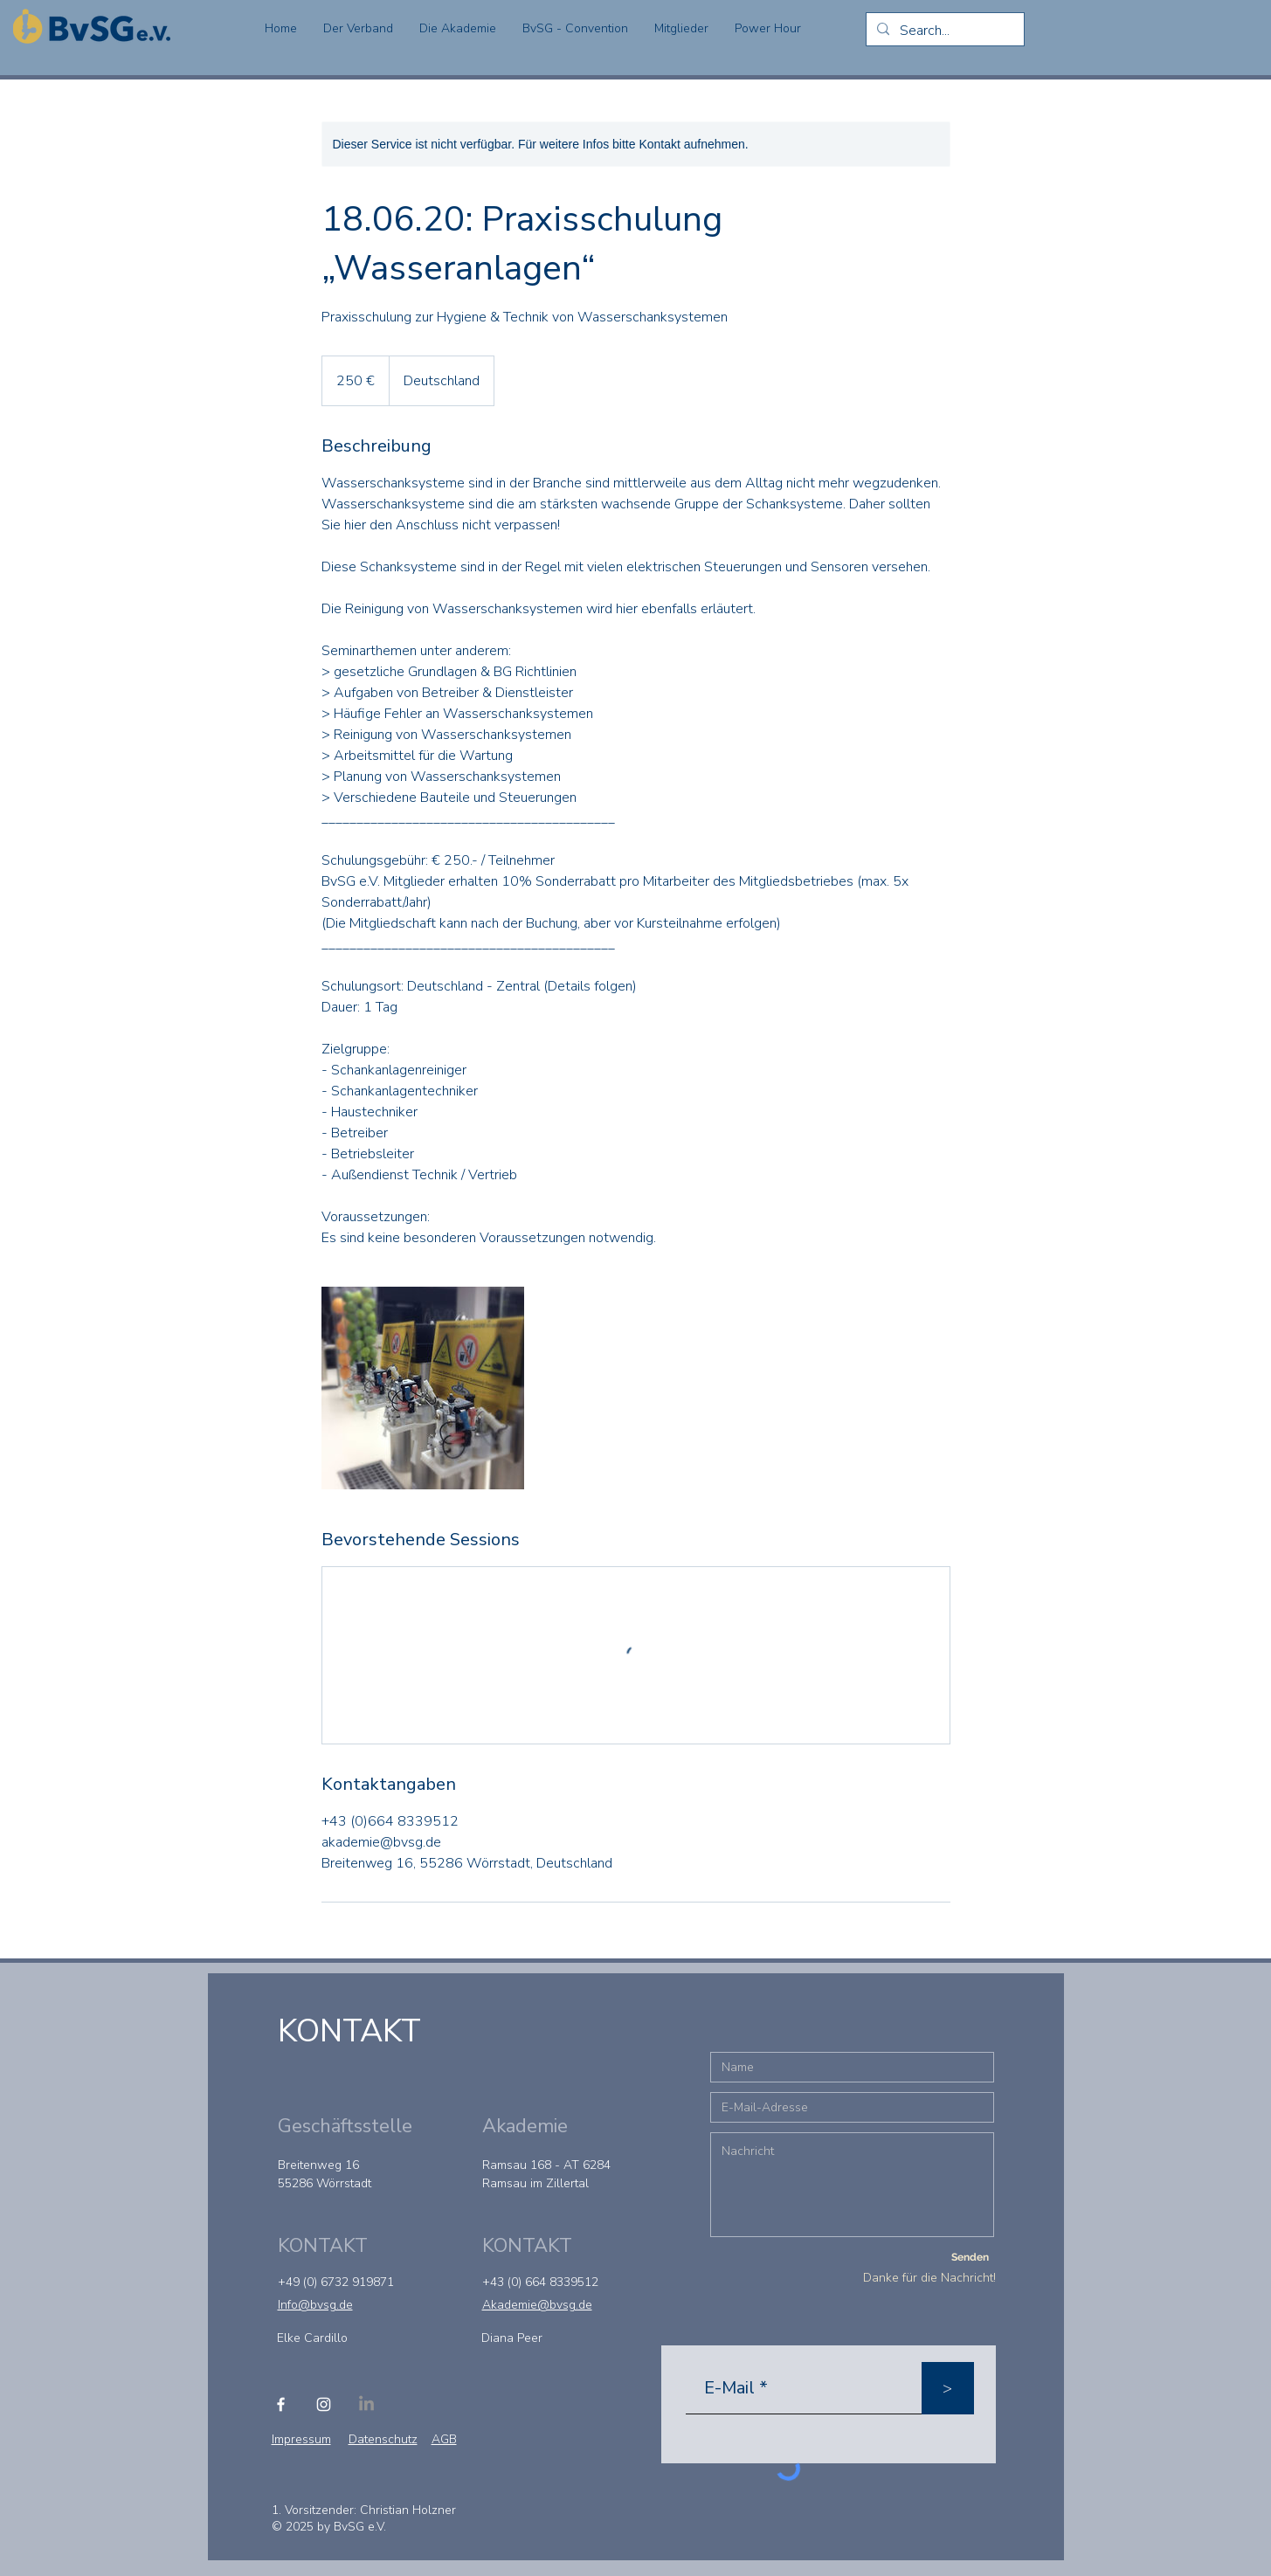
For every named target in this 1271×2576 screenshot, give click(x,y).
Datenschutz (383, 2439)
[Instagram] (323, 2404)
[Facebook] (281, 2404)
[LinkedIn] (366, 2404)
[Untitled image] (422, 1388)
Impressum (301, 2439)
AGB (444, 2439)
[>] (948, 2388)
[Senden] (970, 2257)
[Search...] (943, 30)
